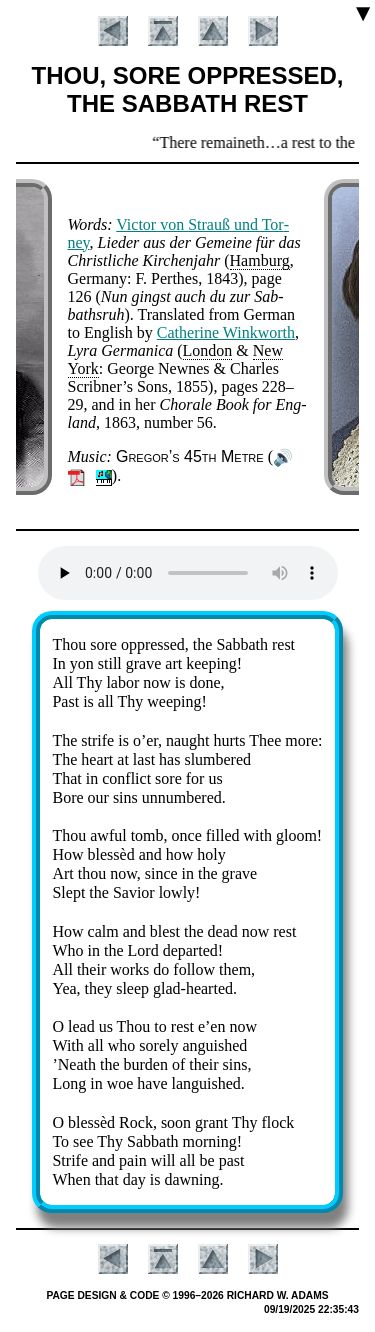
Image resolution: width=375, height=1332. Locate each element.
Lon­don (208, 350)
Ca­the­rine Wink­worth (226, 332)
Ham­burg (260, 260)
